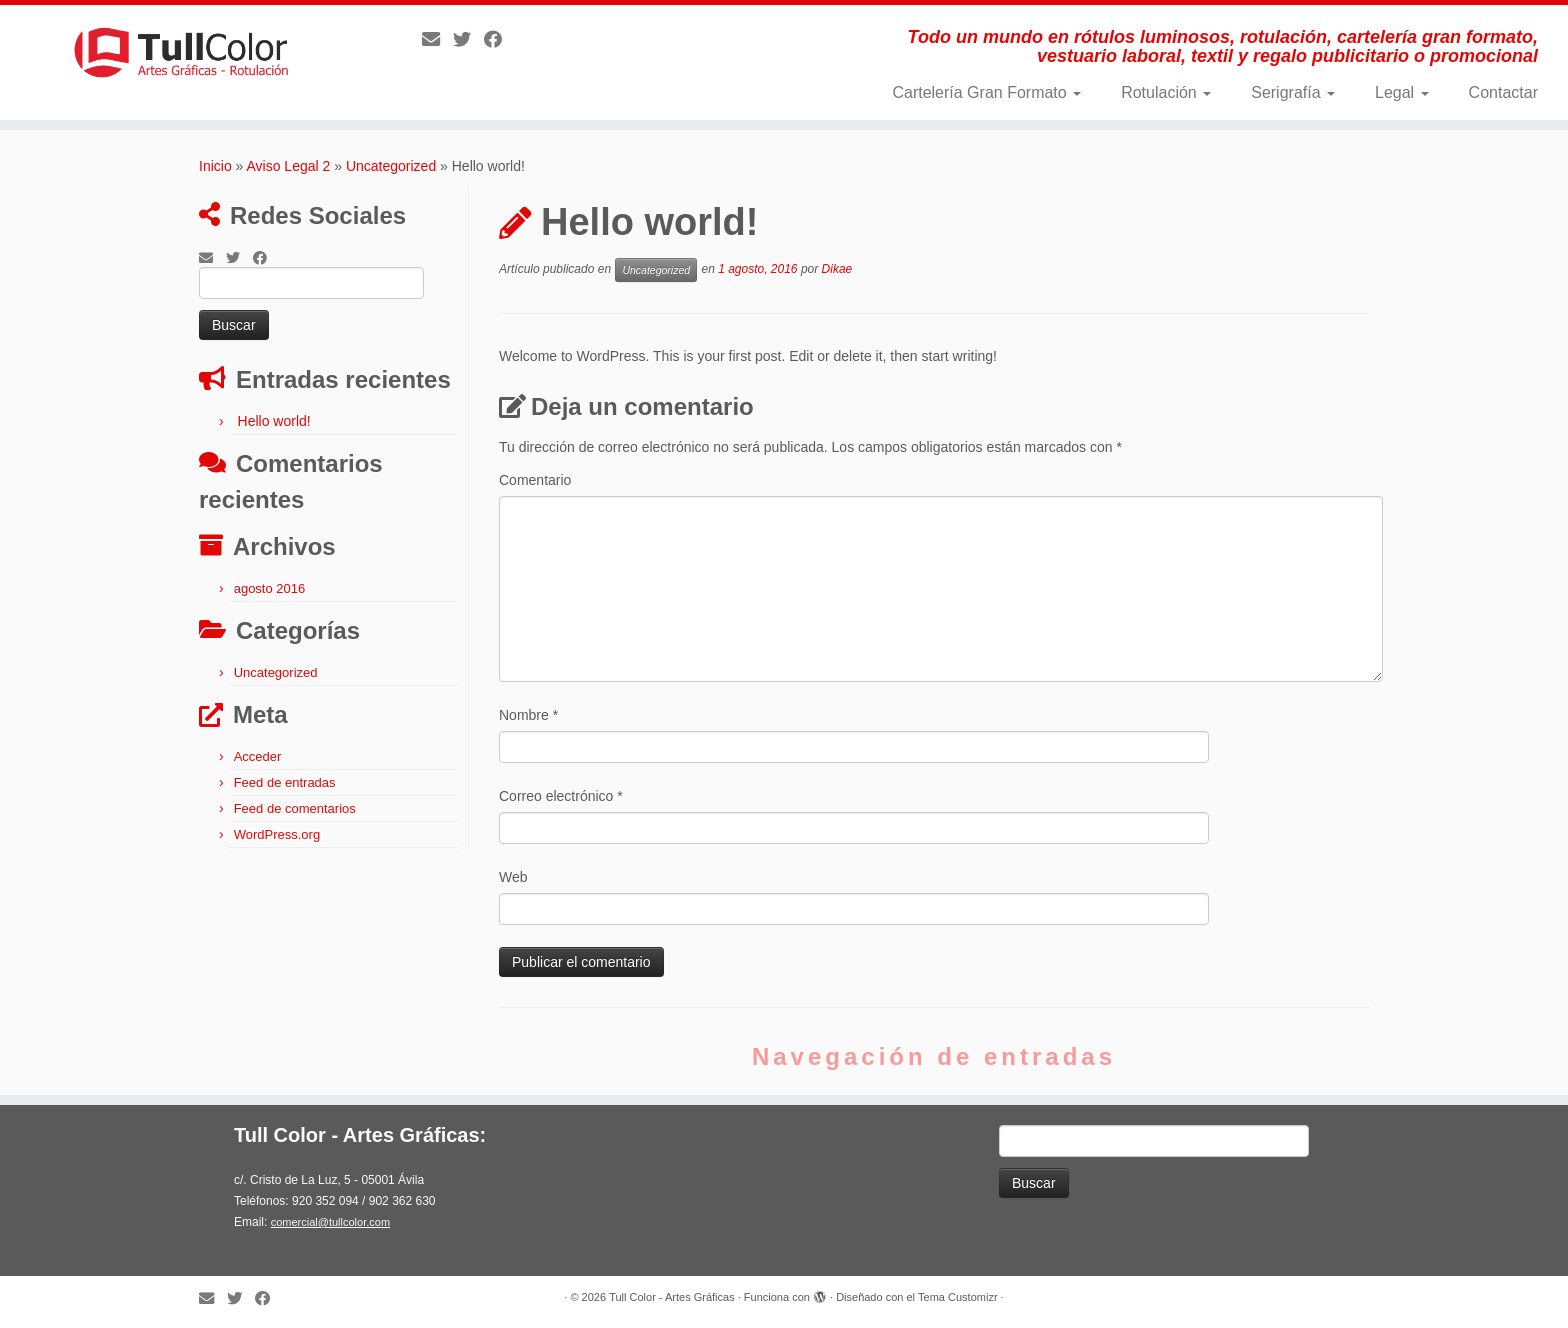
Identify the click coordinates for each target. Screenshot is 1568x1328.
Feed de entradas (285, 782)
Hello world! (274, 421)
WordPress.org (277, 834)
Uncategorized (391, 166)
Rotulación (1166, 92)
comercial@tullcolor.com (330, 1222)
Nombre (528, 715)
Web (513, 877)
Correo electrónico (561, 796)
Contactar (1503, 92)
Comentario (535, 480)
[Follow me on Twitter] (468, 40)
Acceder (258, 756)
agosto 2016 (270, 588)
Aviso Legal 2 (289, 166)
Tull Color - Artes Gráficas (672, 1297)
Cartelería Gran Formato (986, 92)
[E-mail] (437, 40)
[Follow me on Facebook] (499, 40)
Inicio (215, 166)
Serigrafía (1293, 92)
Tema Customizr (957, 1297)
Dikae (837, 269)
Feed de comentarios (295, 808)
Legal (1402, 92)
